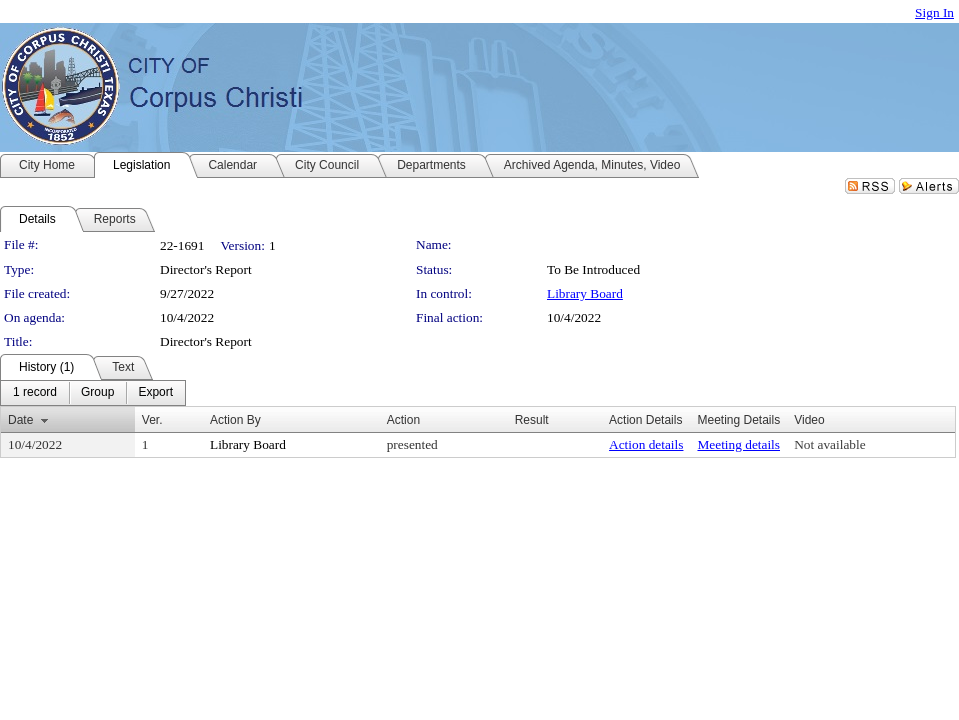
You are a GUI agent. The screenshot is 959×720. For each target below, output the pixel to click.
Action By (235, 420)
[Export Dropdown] (155, 393)
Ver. (152, 420)
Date (20, 420)
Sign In (934, 12)
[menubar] (93, 393)
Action (403, 420)
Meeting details (738, 444)
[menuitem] (35, 393)
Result (532, 420)
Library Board (585, 293)
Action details (646, 444)
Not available (829, 444)
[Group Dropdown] (97, 393)
